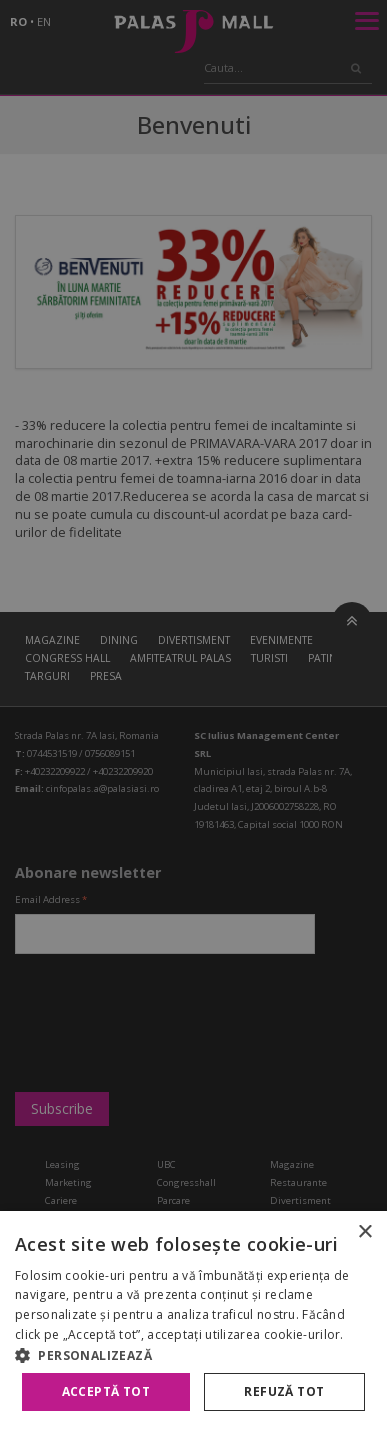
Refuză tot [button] (284, 1391)
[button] (193, 1355)
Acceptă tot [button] (106, 1391)
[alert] (193, 715)
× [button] (364, 1232)
